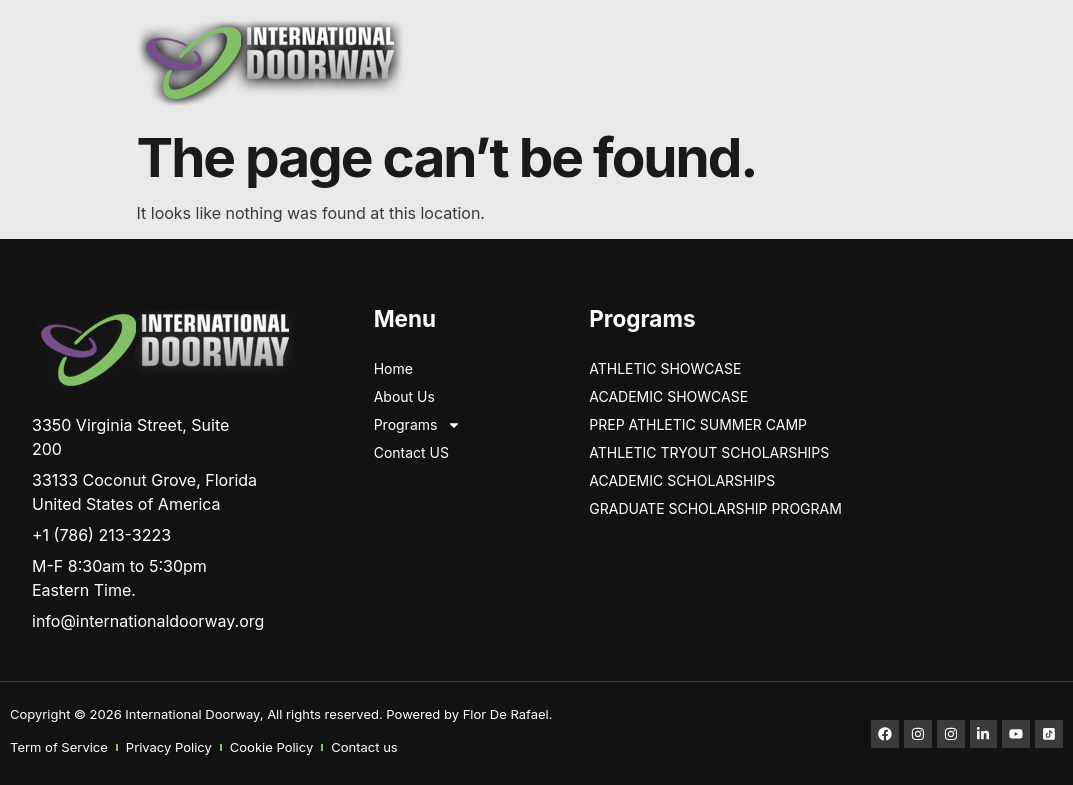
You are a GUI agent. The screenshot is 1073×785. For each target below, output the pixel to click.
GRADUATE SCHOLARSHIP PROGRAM (715, 508)
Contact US (411, 452)
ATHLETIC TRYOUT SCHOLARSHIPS (709, 452)
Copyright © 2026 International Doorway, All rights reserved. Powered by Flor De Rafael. (281, 714)
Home (393, 368)
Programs (418, 425)
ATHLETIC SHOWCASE (665, 368)
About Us (404, 396)
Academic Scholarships (682, 480)
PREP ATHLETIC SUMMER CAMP (698, 424)
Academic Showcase (668, 396)
